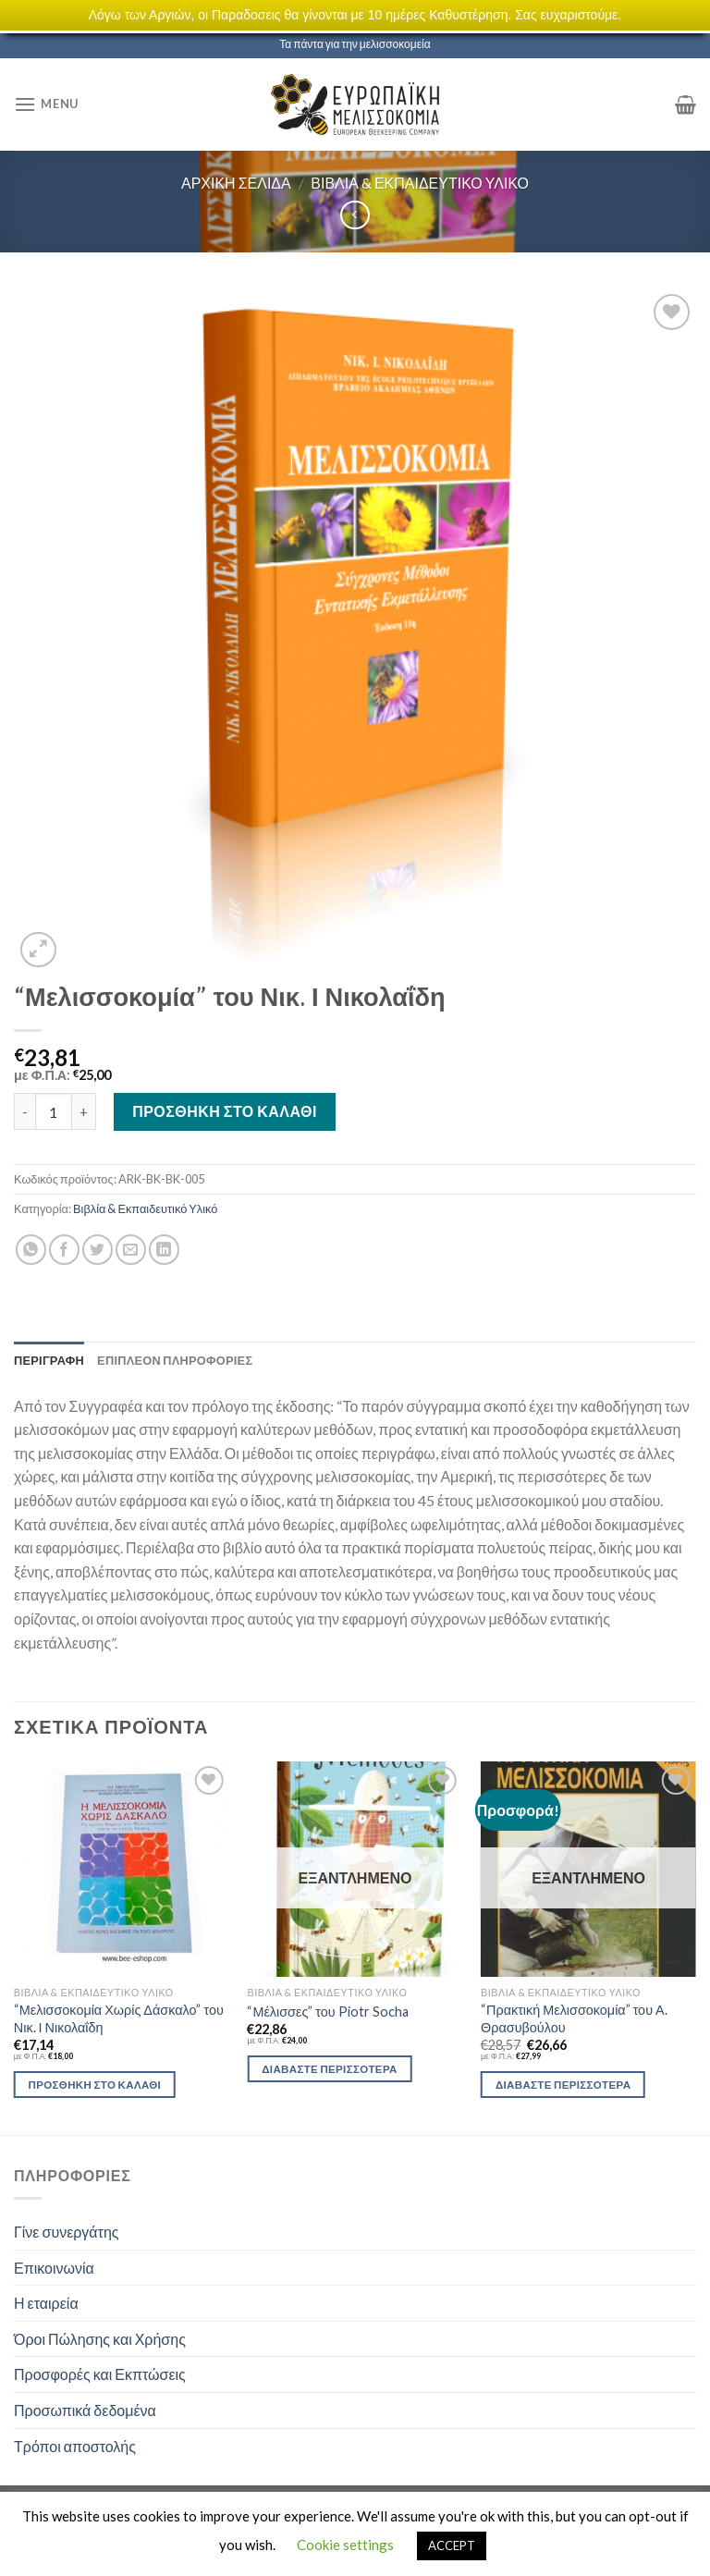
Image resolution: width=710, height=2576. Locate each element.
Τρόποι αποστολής (75, 2446)
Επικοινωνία (54, 2267)
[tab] (49, 1360)
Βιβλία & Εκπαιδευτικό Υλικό (420, 182)
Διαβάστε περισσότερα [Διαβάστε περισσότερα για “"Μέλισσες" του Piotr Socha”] (329, 2069)
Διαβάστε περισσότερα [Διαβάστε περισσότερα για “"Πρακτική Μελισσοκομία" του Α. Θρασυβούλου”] (563, 2085)
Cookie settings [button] (345, 2544)
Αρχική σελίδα (236, 182)
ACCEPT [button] (451, 2545)
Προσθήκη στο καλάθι (224, 1111)
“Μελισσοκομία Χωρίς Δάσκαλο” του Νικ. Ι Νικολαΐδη (119, 2018)
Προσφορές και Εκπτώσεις (100, 2374)
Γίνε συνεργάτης (66, 2231)
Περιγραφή (49, 1360)
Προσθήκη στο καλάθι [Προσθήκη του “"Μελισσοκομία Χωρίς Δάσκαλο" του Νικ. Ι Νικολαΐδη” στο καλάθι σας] (95, 2085)
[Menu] (46, 104)
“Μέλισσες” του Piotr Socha (327, 2011)
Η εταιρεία (46, 2303)
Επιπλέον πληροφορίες (174, 1360)
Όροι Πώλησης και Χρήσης (100, 2339)
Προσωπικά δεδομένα (85, 2410)
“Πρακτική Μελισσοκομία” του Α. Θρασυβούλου (574, 2018)
